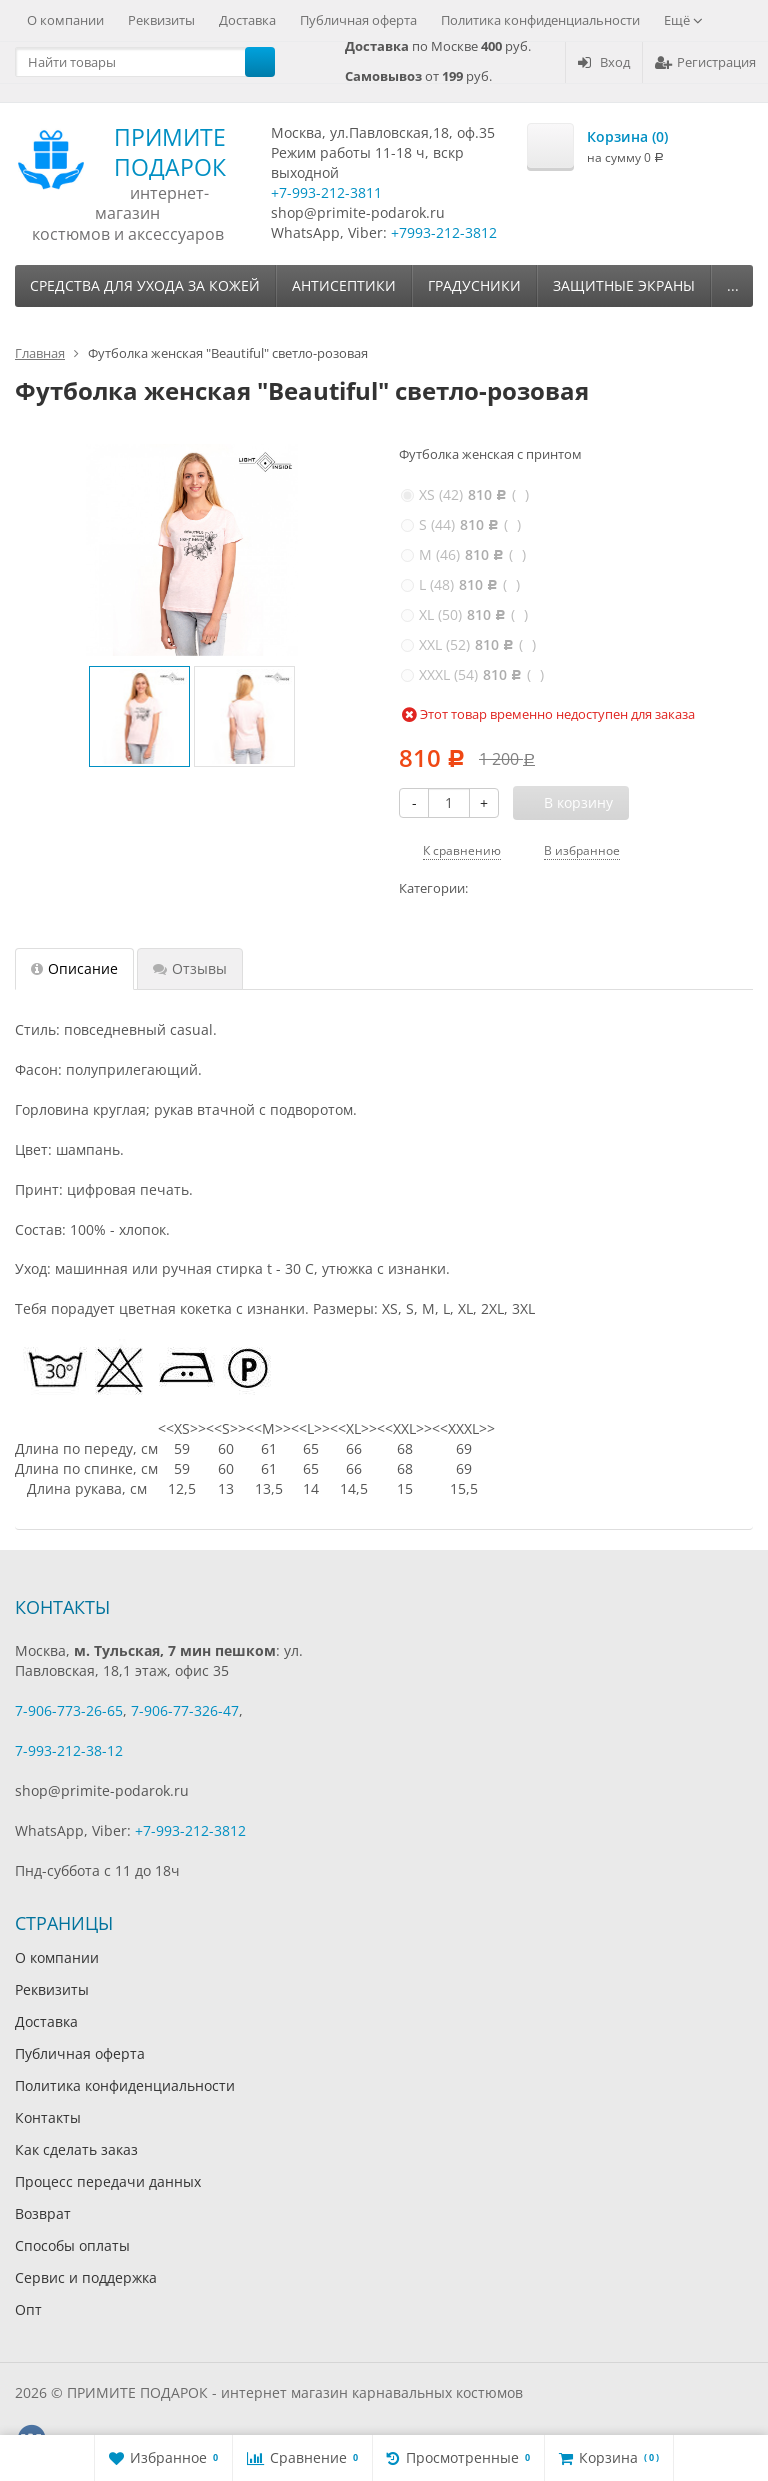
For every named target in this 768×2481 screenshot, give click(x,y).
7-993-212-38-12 (69, 1750)
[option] (139, 716)
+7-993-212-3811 (326, 192)
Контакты (48, 2117)
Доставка (247, 20)
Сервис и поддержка (86, 2277)
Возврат (43, 2213)
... (733, 285)
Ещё (683, 20)
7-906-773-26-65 (69, 1710)
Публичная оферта (358, 20)
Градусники (474, 285)
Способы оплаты (72, 2245)
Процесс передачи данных (108, 2181)
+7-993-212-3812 (190, 1830)
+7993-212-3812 (444, 232)
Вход (604, 62)
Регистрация (705, 62)
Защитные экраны (624, 285)
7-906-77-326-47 (185, 1710)
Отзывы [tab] (190, 968)
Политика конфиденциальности (540, 20)
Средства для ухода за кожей (145, 285)
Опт (28, 2309)
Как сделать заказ (76, 2149)
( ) (465, 494)
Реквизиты (161, 20)
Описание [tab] (74, 968)
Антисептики (344, 285)
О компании (65, 20)
